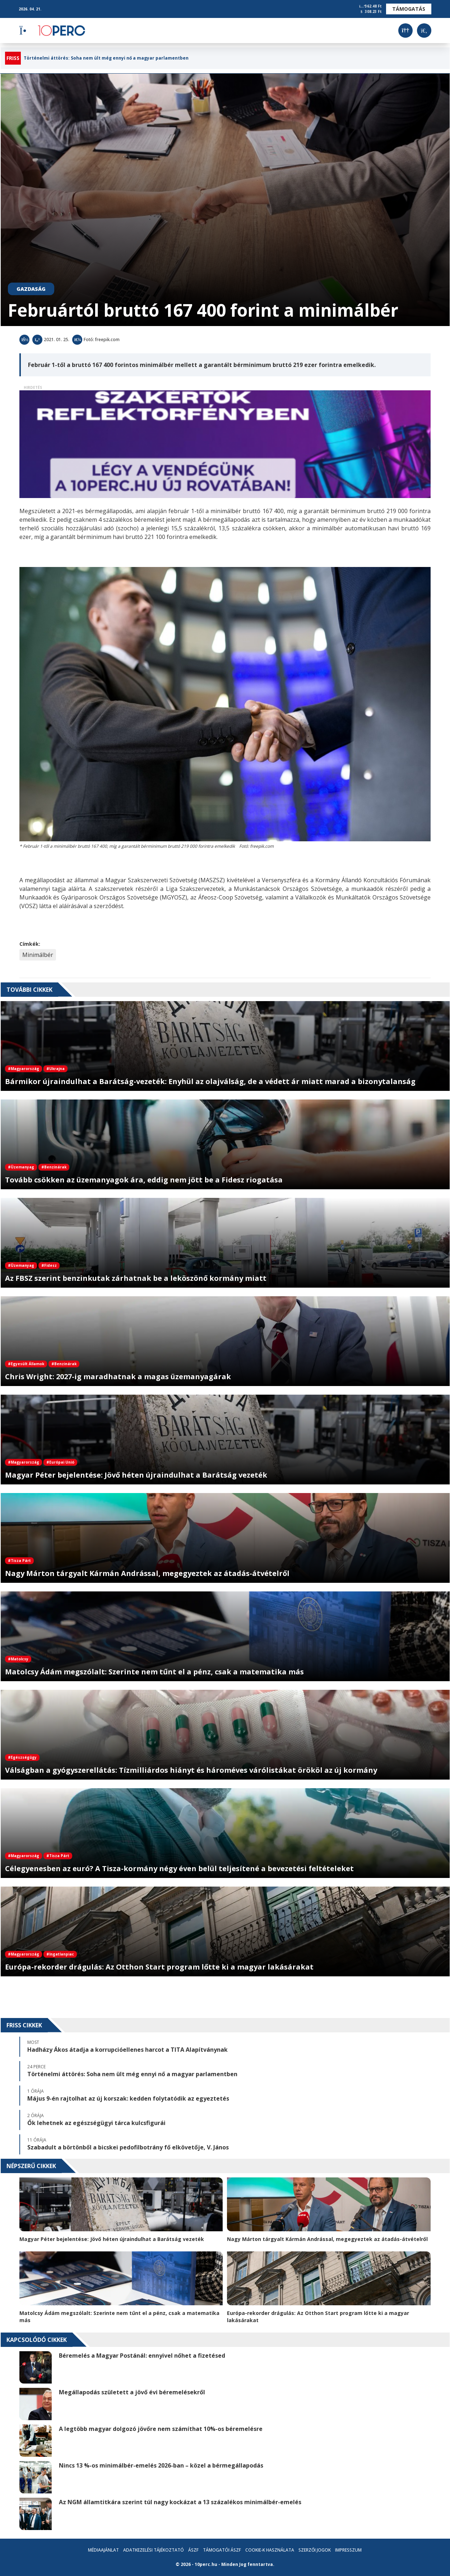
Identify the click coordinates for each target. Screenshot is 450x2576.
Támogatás (408, 8)
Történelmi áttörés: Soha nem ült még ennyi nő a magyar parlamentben (106, 58)
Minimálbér (37, 955)
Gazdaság (31, 288)
